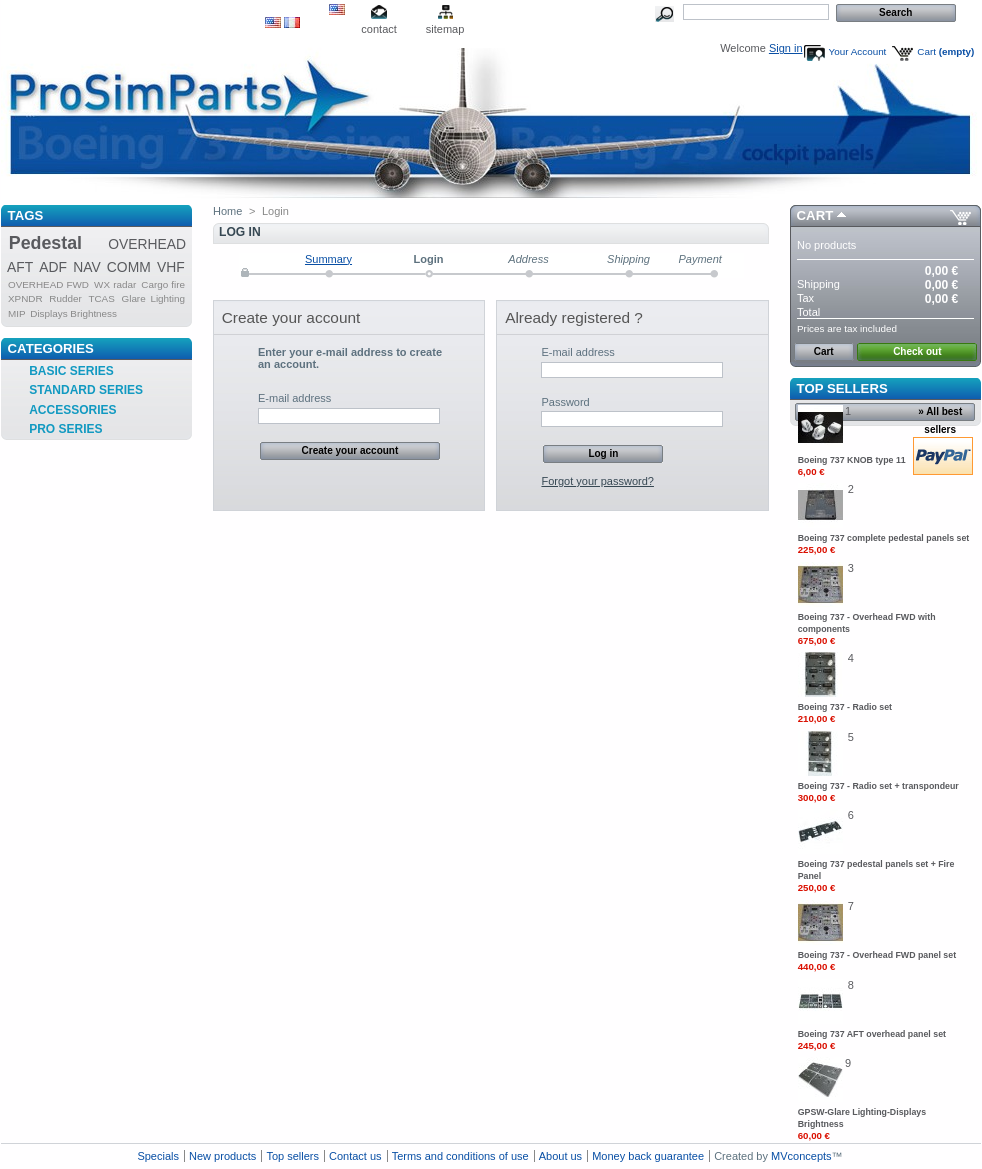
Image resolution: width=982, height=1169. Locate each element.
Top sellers (842, 388)
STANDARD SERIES (86, 390)
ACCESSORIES (72, 410)
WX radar (115, 284)
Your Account (858, 51)
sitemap (445, 29)
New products (222, 1156)
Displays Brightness (73, 313)
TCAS (101, 298)
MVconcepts (801, 1156)
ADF (53, 267)
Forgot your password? (597, 481)
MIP (17, 313)
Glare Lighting (154, 298)
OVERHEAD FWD (48, 284)
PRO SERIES (65, 429)
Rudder (65, 298)
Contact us (355, 1156)
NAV (86, 267)
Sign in (786, 48)
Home (227, 211)
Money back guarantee (648, 1156)
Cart (945, 51)
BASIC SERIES (71, 371)
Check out (917, 351)
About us (560, 1156)
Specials (158, 1156)
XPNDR (25, 298)
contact (378, 29)
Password (565, 402)
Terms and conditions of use (460, 1156)
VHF (171, 267)
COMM (129, 267)
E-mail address (294, 398)
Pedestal (45, 243)
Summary (328, 259)
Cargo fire (163, 284)
